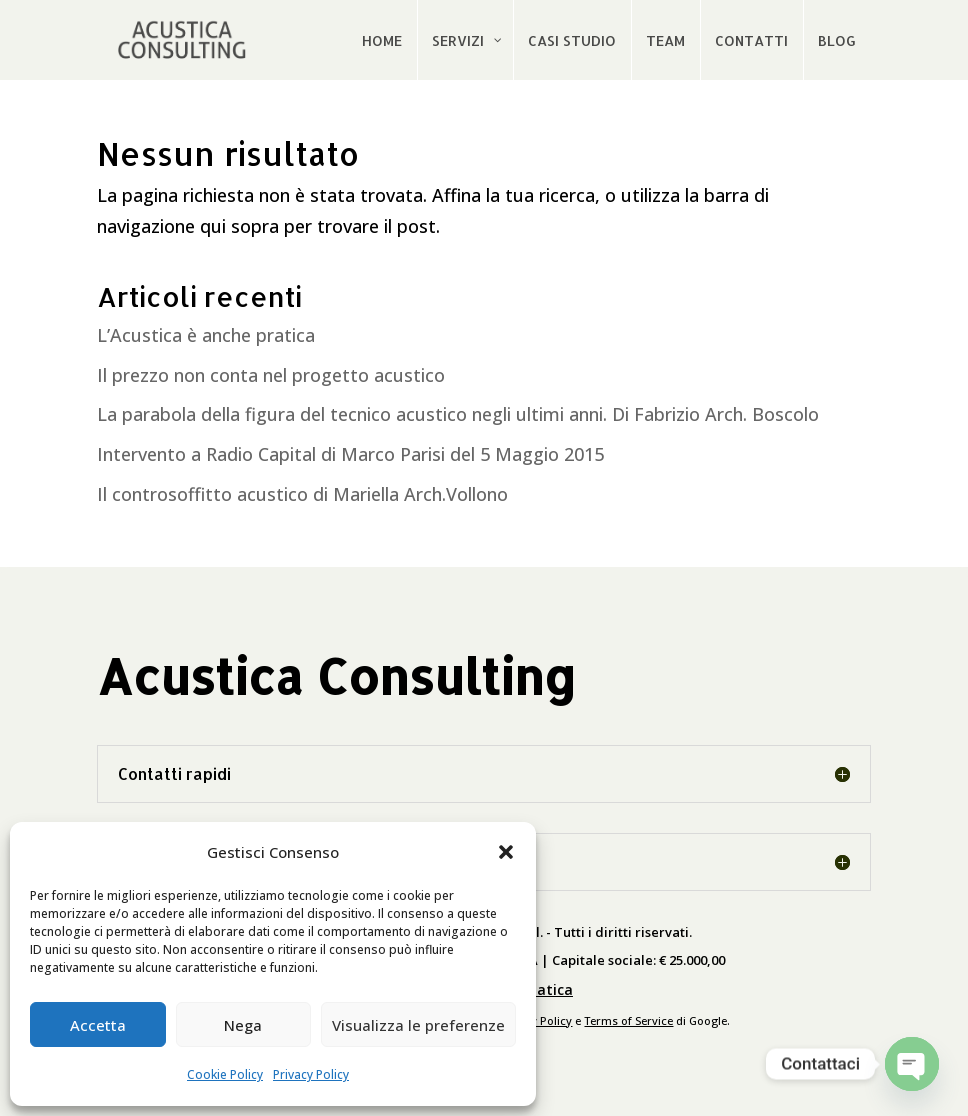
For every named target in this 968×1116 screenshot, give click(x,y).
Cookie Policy (225, 1074)
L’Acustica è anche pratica (206, 335)
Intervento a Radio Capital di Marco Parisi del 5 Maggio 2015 (350, 454)
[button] (506, 852)
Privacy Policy (311, 1074)
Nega (243, 1025)
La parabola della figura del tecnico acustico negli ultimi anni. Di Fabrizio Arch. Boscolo (458, 414)
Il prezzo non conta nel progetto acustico (271, 375)
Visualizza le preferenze (418, 1025)
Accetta (98, 1025)
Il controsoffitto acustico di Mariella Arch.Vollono (302, 494)
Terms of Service (628, 1020)
